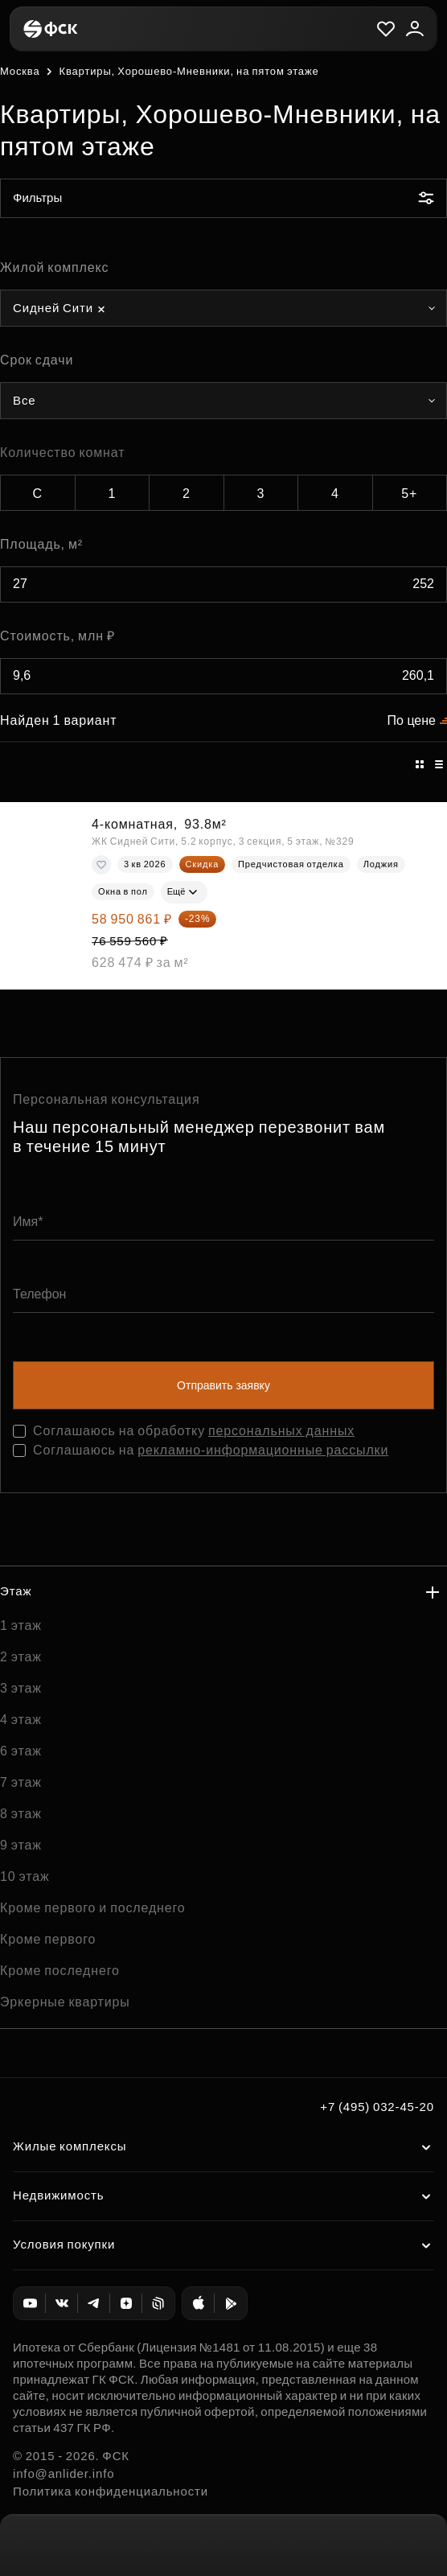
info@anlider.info (63, 2473)
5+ (409, 493)
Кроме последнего (60, 1970)
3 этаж (21, 1688)
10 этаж (25, 1876)
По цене (412, 720)
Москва (19, 71)
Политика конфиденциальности (110, 2491)
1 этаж (21, 1625)
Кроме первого (48, 1939)
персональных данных (281, 1431)
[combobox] (223, 308)
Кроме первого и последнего (93, 1908)
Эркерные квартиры (65, 2002)
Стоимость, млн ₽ (57, 636)
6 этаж (21, 1751)
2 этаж (21, 1657)
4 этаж (21, 1719)
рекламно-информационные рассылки (262, 1450)
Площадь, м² (41, 544)
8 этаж (21, 1814)
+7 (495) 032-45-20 (377, 2106)
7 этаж (21, 1782)
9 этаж (21, 1845)
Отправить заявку (223, 1385)
